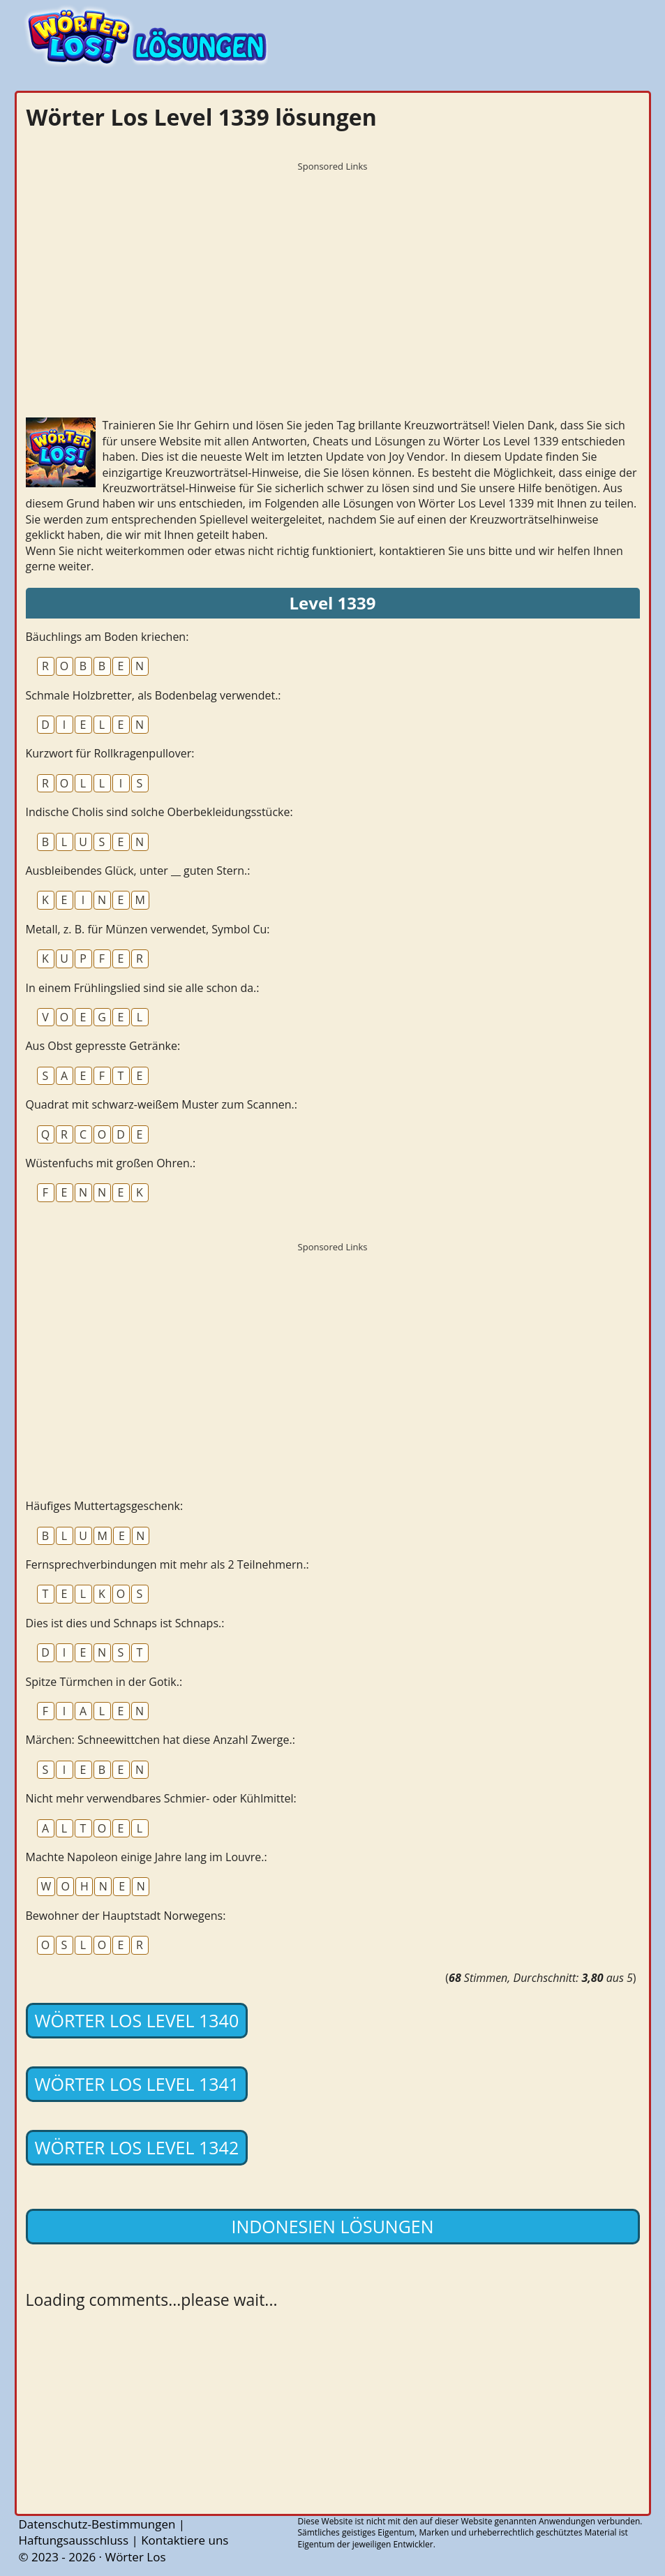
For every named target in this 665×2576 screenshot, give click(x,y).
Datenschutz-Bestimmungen (97, 2524)
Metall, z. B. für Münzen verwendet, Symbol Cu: (148, 929)
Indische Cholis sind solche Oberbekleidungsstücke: (159, 812)
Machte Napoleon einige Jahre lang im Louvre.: (146, 1857)
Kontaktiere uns (184, 2540)
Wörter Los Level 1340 (137, 2020)
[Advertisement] (333, 275)
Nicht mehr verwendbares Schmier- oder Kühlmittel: (161, 1798)
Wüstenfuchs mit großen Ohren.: (111, 1163)
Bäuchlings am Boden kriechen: (107, 636)
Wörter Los (135, 2557)
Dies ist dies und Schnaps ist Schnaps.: (125, 1623)
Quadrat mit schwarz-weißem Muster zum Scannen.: (162, 1104)
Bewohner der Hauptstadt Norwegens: (126, 1915)
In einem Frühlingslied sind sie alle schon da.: (143, 987)
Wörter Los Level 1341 (137, 2084)
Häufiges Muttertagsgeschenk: (105, 1505)
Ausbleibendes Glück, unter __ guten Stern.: (138, 870)
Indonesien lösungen (332, 2226)
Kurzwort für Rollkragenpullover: (110, 753)
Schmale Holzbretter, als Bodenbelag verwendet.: (153, 695)
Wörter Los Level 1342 (137, 2147)
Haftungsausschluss (74, 2540)
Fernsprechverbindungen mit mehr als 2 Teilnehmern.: (167, 1564)
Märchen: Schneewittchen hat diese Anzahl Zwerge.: (160, 1739)
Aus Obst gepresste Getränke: (103, 1045)
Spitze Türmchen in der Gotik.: (104, 1681)
